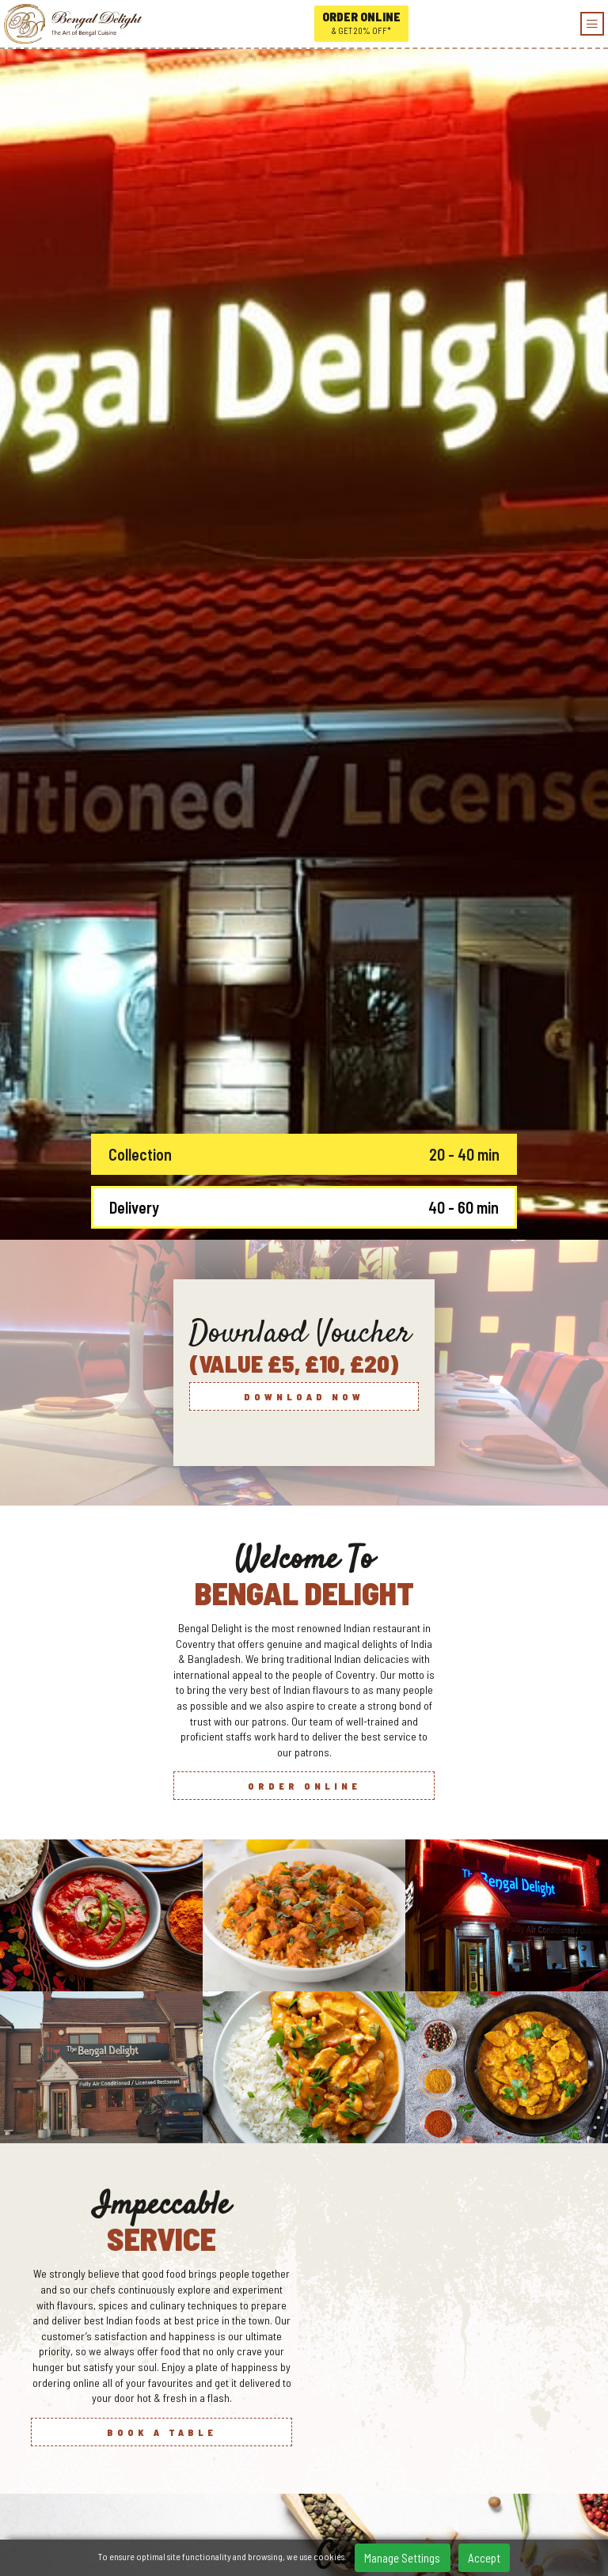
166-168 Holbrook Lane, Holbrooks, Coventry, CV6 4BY (307, 2438)
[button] (322, 2184)
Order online (361, 23)
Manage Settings (402, 2558)
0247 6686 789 (307, 2461)
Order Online (304, 1198)
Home (307, 2531)
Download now (304, 808)
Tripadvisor (307, 2507)
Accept (484, 2558)
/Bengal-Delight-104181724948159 (307, 2484)
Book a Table (162, 1844)
